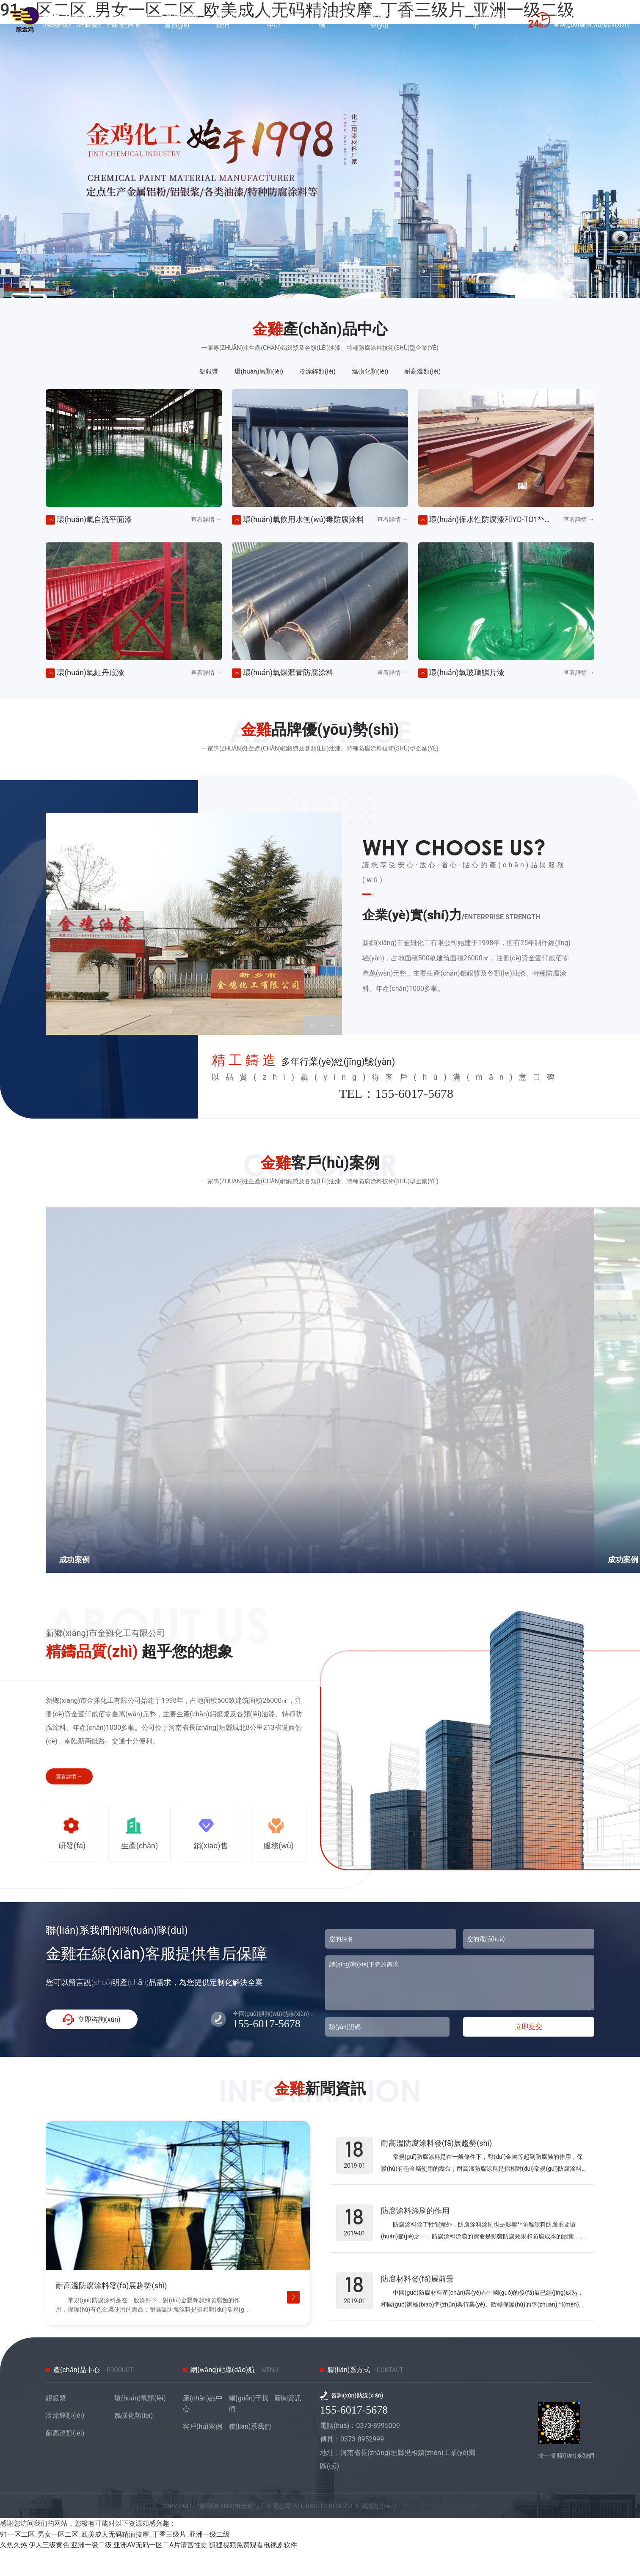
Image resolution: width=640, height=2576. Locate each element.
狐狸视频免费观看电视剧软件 (253, 2571)
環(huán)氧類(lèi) (250, 372)
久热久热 (13, 2571)
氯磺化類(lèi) (376, 372)
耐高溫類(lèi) (436, 372)
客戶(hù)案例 (202, 2452)
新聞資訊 (287, 2423)
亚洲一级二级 (91, 2571)
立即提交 (528, 2040)
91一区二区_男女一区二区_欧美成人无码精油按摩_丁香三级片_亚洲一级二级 (115, 2560)
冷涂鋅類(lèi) (317, 372)
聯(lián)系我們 (250, 2452)
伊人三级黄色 (49, 2571)
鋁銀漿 (193, 372)
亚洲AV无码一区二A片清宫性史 (160, 2571)
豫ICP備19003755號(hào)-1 (456, 2531)
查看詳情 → (69, 1779)
